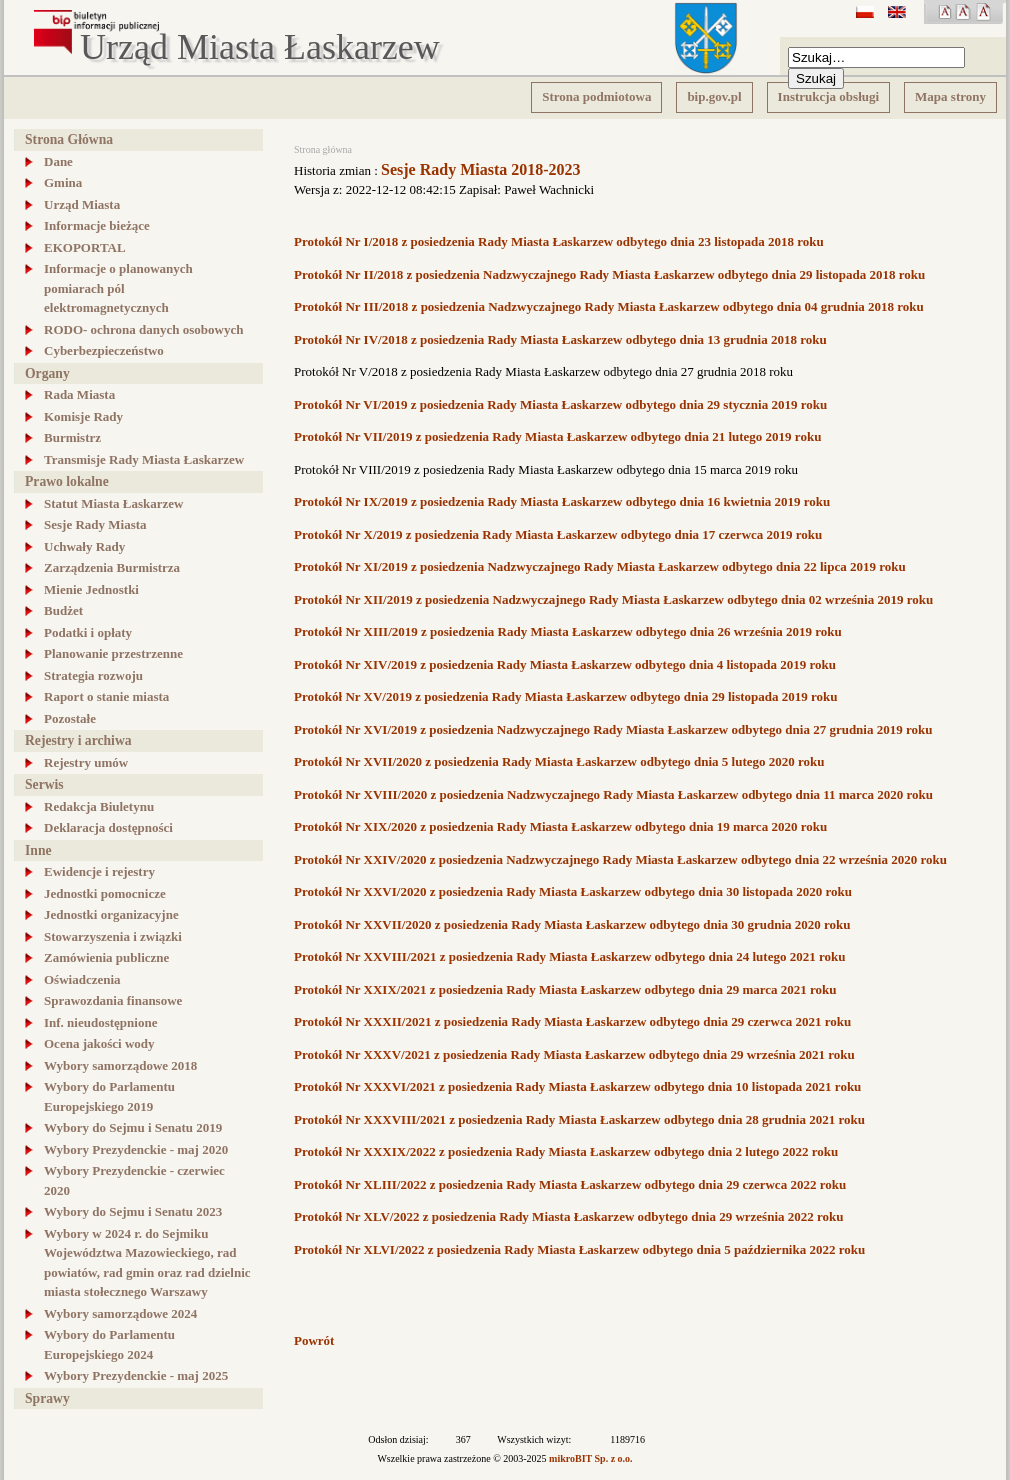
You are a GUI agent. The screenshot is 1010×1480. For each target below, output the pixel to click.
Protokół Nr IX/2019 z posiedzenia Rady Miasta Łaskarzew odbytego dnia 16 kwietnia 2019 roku (562, 501)
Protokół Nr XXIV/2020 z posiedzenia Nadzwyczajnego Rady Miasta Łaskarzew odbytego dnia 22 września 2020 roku (620, 859)
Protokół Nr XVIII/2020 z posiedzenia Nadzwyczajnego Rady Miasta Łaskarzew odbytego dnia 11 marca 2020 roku (613, 794)
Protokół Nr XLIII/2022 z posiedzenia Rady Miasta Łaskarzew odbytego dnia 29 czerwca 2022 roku (570, 1184)
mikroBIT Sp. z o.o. (591, 1458)
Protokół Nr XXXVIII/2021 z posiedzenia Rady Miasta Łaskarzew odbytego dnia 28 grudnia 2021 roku (579, 1119)
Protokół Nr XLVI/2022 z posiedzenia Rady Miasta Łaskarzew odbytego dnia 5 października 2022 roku (579, 1249)
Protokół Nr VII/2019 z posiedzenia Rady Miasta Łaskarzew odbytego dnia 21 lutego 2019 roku (557, 436)
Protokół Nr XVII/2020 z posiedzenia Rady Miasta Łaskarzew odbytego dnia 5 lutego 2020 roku (559, 761)
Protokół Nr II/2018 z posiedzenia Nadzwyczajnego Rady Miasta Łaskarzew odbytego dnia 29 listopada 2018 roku (609, 274)
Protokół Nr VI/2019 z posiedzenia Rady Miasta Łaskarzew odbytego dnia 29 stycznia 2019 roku (560, 404)
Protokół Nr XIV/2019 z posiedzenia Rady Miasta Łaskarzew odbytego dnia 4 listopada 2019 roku (565, 664)
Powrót (314, 1340)
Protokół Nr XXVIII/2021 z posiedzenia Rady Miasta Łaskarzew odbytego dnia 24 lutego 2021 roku (569, 956)
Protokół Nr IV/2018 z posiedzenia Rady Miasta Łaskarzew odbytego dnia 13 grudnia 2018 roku (560, 339)
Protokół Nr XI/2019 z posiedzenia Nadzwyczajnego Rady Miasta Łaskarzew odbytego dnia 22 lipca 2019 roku (600, 566)
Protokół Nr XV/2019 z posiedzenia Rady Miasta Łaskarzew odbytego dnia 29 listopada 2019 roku (566, 696)
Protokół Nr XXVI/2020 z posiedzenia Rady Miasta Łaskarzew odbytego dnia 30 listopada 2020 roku (573, 891)
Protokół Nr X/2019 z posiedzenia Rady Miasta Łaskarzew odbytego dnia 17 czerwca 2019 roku (558, 534)
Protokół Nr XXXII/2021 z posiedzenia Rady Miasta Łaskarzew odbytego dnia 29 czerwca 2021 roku (572, 1021)
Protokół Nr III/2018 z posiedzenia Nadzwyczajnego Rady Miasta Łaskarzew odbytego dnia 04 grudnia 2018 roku (609, 306)
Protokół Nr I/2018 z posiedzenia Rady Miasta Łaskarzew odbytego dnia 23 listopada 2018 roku (559, 241)
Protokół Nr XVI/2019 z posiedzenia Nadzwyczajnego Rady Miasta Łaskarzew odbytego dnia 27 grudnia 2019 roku (613, 729)
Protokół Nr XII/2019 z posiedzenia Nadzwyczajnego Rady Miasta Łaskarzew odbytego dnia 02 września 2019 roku (613, 599)
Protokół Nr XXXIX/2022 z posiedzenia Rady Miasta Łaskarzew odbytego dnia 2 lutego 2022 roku (566, 1151)
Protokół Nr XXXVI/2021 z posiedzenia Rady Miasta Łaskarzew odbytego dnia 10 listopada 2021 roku (577, 1086)
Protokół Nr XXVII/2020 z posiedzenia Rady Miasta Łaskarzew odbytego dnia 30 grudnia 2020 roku (572, 924)
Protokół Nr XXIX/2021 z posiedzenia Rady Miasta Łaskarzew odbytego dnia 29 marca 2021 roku (565, 989)
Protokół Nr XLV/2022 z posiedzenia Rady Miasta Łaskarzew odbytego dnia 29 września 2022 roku (569, 1216)
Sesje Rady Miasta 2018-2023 (481, 169)
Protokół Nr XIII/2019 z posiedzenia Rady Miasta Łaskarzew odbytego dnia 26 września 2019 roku (568, 631)
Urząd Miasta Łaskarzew (260, 48)
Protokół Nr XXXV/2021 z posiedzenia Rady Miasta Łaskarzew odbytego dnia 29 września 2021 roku (574, 1054)
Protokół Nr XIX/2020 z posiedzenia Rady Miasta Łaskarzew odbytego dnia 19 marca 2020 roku (560, 826)
